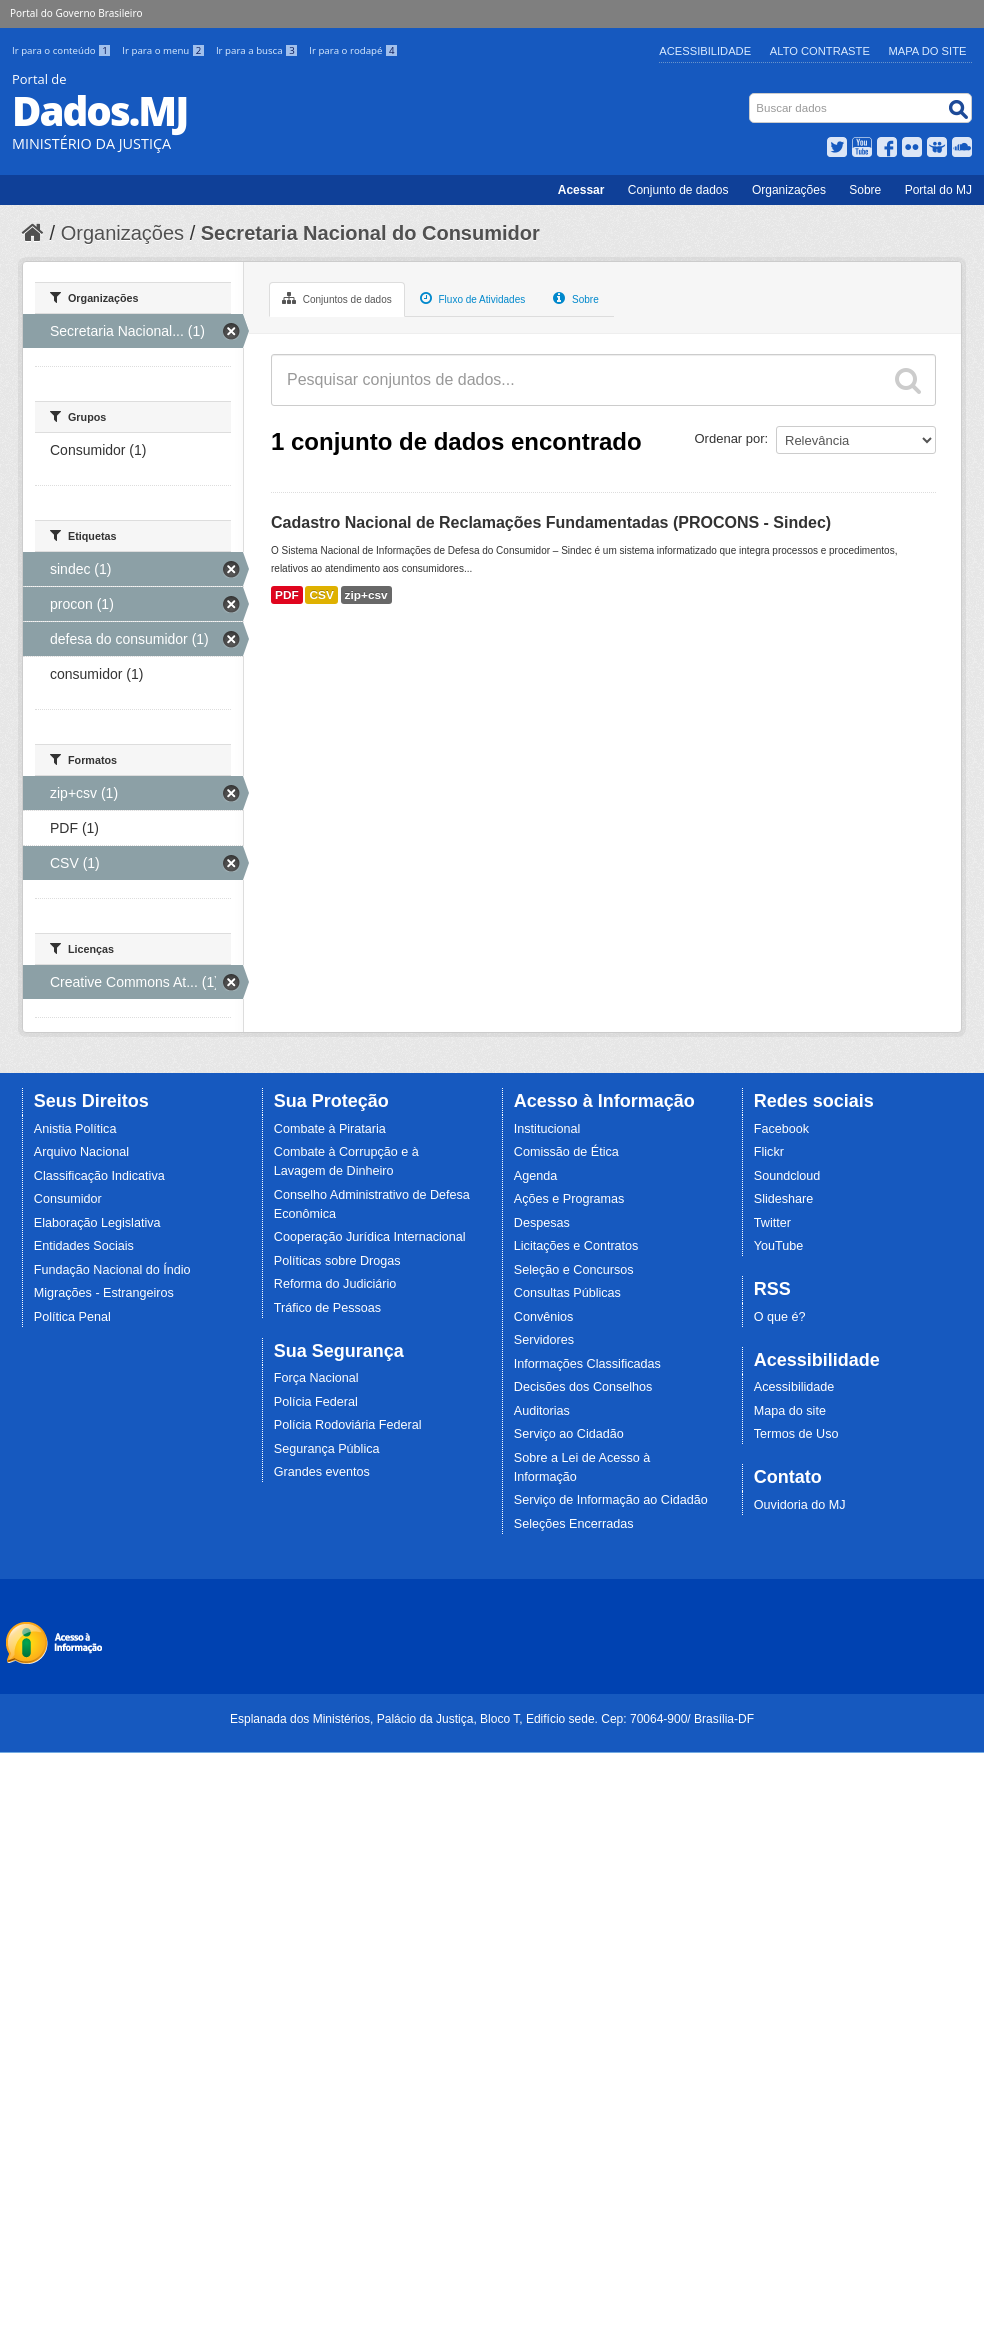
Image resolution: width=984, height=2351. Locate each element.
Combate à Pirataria (330, 1129)
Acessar (581, 190)
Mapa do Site (928, 51)
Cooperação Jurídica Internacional (370, 1237)
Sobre (865, 190)
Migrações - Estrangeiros (104, 1293)
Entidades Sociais (84, 1246)
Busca (751, 97)
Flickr (769, 1152)
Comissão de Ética (566, 1152)
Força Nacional (316, 1378)
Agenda (535, 1176)
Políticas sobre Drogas (337, 1261)
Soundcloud (787, 1176)
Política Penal (72, 1317)
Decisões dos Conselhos (583, 1387)
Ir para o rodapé (353, 50)
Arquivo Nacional (81, 1152)
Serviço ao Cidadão (569, 1434)
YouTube (779, 1246)
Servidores (544, 1340)
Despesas (542, 1223)
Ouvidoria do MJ (800, 1505)
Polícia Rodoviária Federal (348, 1425)
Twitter (772, 1223)
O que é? (780, 1317)
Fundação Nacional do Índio (112, 1270)
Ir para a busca (258, 50)
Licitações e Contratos (576, 1246)
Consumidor (68, 1199)
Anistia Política (75, 1129)
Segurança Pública (327, 1449)
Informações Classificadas (587, 1364)
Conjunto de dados (678, 190)
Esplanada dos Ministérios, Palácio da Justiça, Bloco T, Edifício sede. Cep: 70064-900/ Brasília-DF (492, 1719)
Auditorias (542, 1411)
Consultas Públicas (567, 1293)
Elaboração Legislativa (97, 1223)
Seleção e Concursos (574, 1270)
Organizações (789, 190)
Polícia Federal (316, 1402)
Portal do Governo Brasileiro (76, 13)
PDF (287, 595)
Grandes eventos (322, 1472)
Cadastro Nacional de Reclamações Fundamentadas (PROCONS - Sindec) (551, 522)
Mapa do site (790, 1411)
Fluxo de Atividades (473, 298)
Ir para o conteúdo (63, 50)
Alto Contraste (820, 51)
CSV (321, 595)
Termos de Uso (796, 1434)
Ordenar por (730, 438)
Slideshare (784, 1199)
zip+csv (366, 595)
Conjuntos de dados (337, 298)
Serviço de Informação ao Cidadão (611, 1500)
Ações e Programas (569, 1199)
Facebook (781, 1129)
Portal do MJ (938, 190)
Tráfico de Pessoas (327, 1308)
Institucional (547, 1129)
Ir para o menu (165, 50)
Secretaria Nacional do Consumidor (370, 233)
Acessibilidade (705, 51)
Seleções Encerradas (574, 1524)
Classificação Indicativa (99, 1176)
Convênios (544, 1317)
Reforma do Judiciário (335, 1284)
